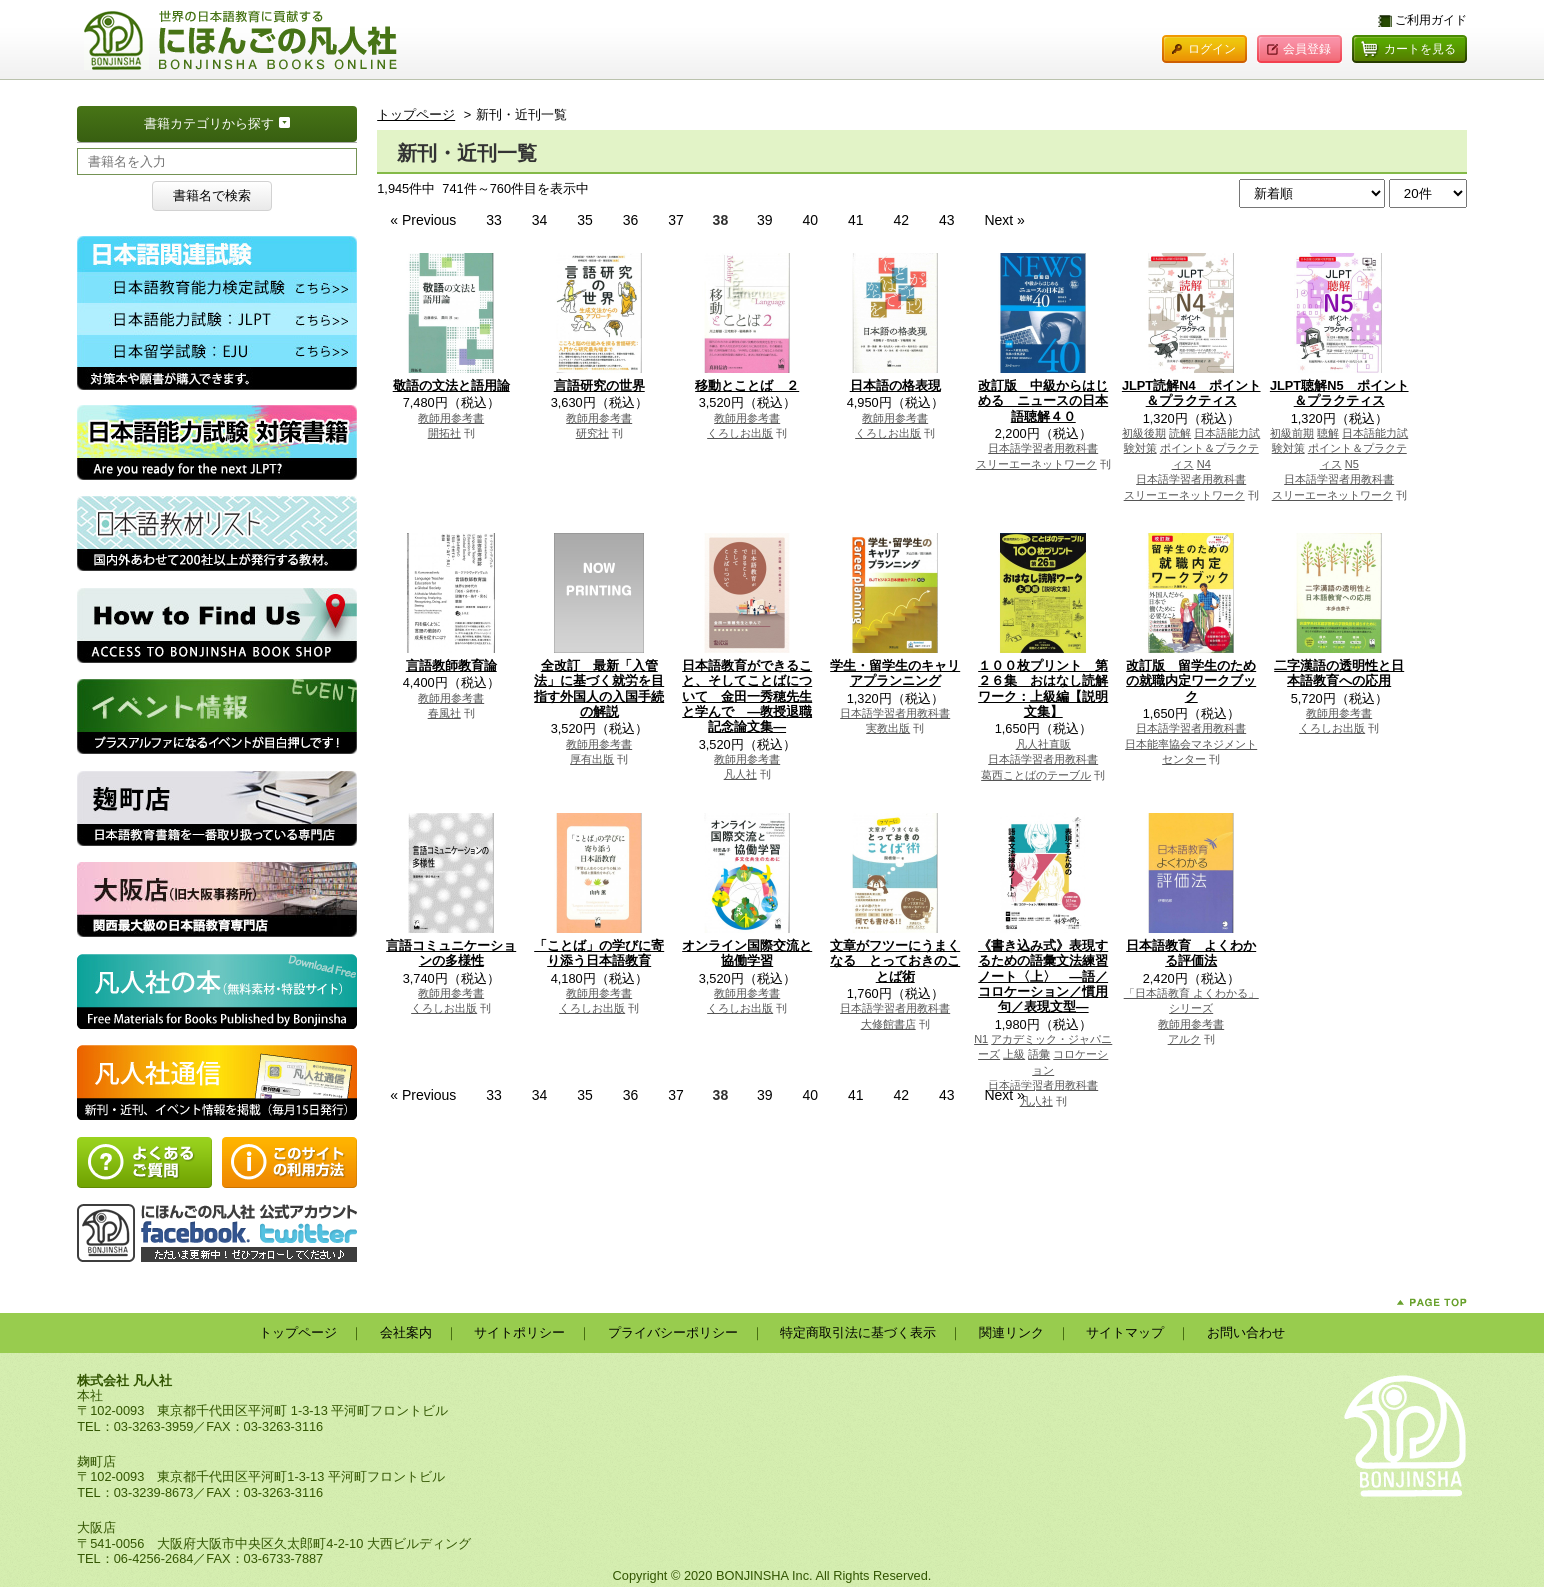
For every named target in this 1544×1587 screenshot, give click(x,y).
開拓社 (444, 433)
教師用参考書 (451, 418)
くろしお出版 (740, 433)
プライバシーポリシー (673, 1332)
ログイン (1212, 49)
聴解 (1328, 433)
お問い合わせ (1246, 1332)
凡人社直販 (1043, 744)
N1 (981, 1039)
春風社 (444, 713)
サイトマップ (1125, 1332)
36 (632, 220)
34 (541, 220)
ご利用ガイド (1431, 20)
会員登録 (1307, 49)
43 (948, 220)
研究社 (592, 433)
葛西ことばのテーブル (1036, 775)
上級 (1014, 1054)
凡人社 (740, 774)
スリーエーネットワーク (1036, 464)
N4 (1204, 464)
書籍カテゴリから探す (250, 122)
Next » (1004, 220)
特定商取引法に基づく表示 (858, 1332)
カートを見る (1420, 49)
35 (586, 220)
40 (812, 220)
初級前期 (1292, 433)
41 (857, 220)
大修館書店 (888, 1024)
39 (766, 220)
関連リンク (1011, 1332)
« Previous (425, 220)
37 (677, 220)
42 (902, 220)
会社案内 (406, 1332)
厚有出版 (592, 759)
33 (495, 220)
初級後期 (1144, 433)
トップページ (416, 114)
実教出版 (888, 728)
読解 (1180, 433)
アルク (1184, 1039)
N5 (1352, 464)
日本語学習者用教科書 (1043, 448)
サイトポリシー (519, 1332)
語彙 (1039, 1054)
